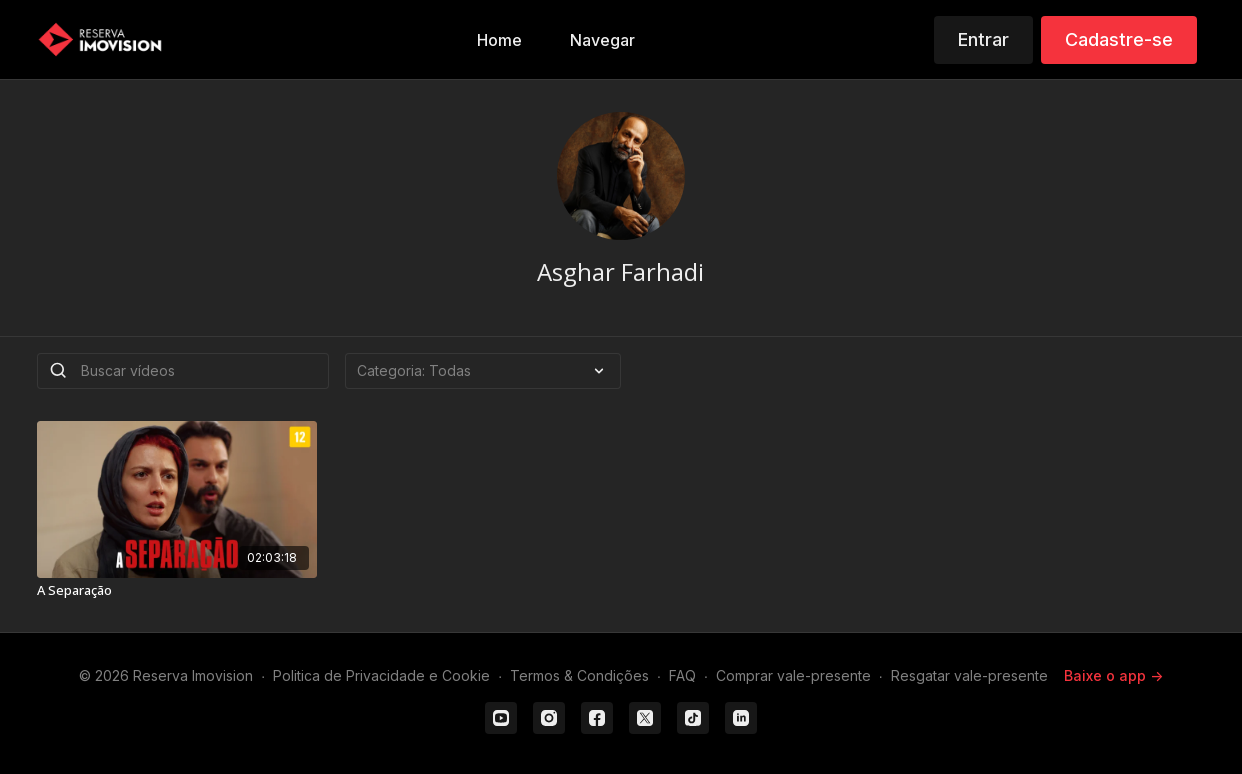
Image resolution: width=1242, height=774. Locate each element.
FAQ (682, 675)
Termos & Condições (579, 675)
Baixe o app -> (1113, 675)
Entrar (983, 39)
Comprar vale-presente (793, 675)
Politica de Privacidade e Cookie (381, 675)
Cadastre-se (1119, 39)
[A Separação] (177, 591)
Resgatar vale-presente (969, 675)
